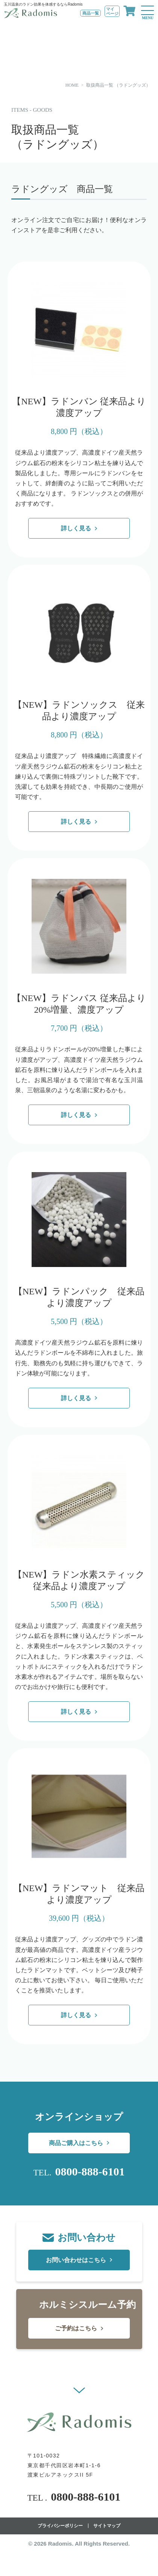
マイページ (112, 11)
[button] (79, 2390)
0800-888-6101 (90, 2171)
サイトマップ (106, 2525)
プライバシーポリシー (60, 2525)
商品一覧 (90, 13)
